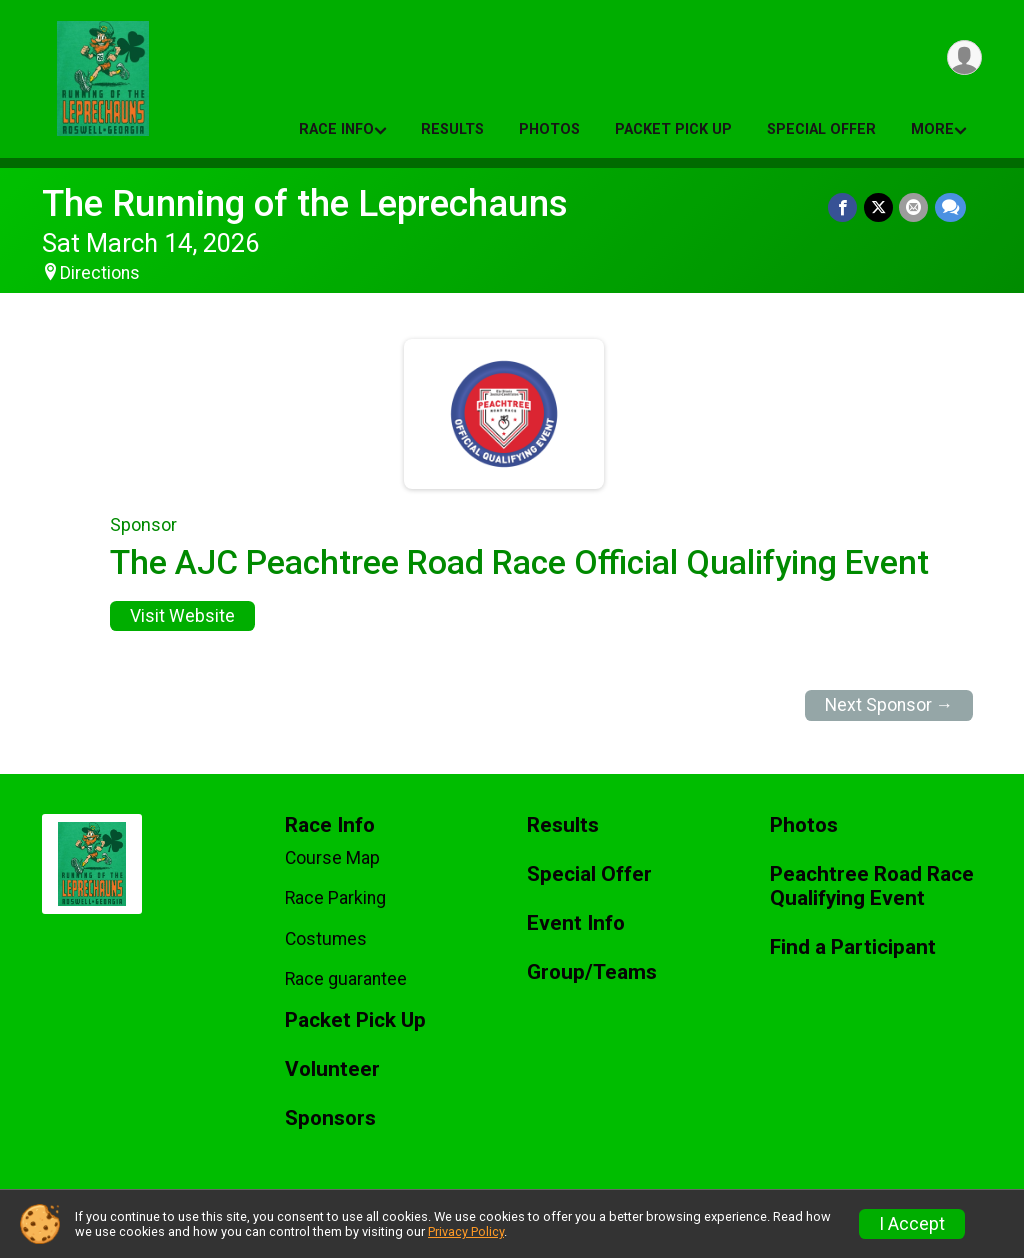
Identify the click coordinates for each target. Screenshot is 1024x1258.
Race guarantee (346, 979)
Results (452, 129)
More (932, 129)
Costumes (326, 939)
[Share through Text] (950, 207)
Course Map (332, 858)
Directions (100, 273)
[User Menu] (963, 58)
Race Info (336, 129)
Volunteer (332, 1069)
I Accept (912, 1224)
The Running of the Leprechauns (305, 203)
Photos (549, 129)
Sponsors (330, 1118)
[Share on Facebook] (844, 207)
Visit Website (182, 616)
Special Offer (821, 129)
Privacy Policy (466, 1231)
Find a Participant (853, 947)
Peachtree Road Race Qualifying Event (872, 886)
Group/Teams (592, 972)
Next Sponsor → (889, 705)
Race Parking (335, 898)
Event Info (576, 923)
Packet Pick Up (673, 129)
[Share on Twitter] (879, 207)
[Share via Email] (914, 207)
